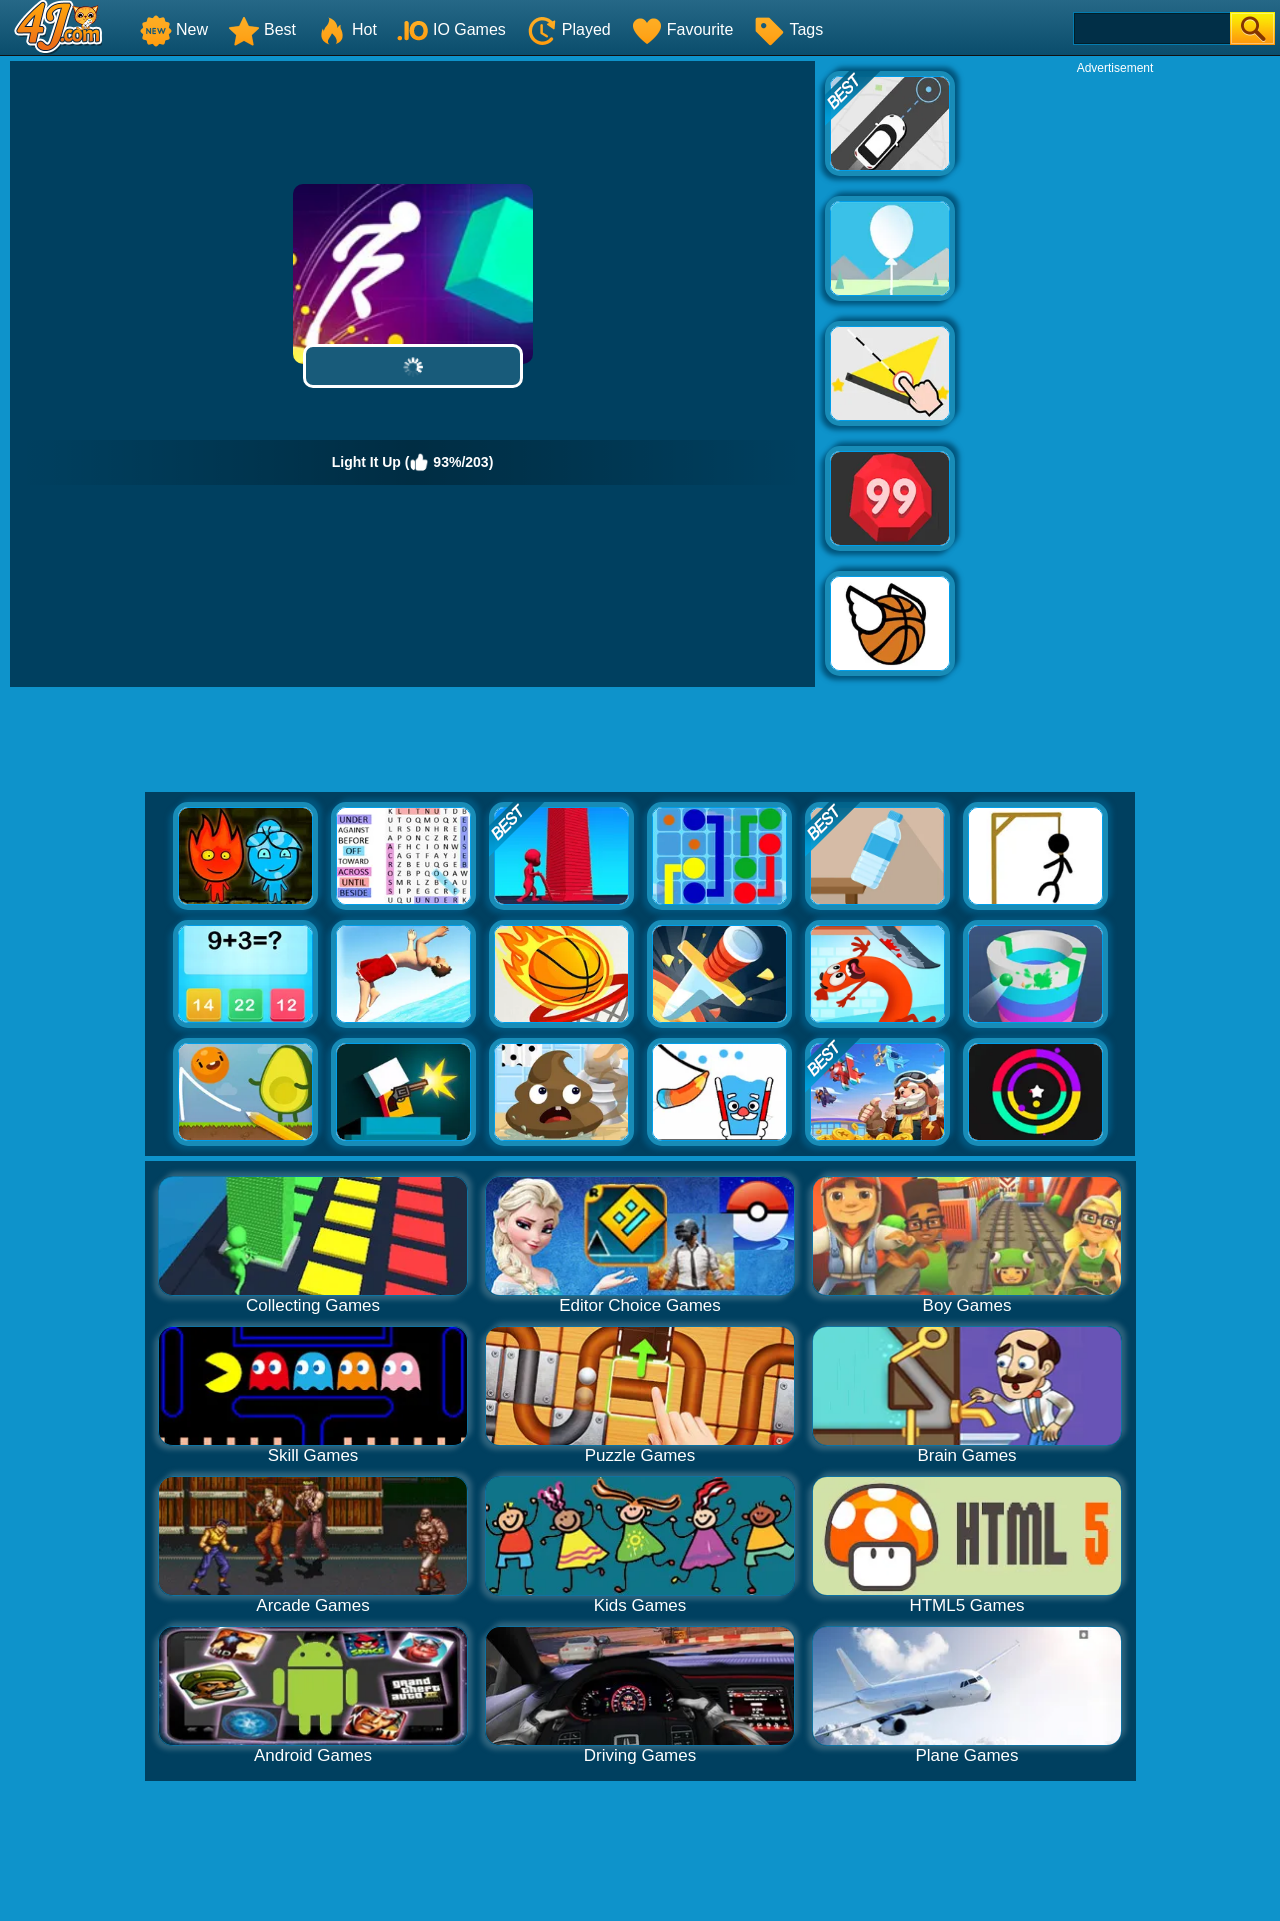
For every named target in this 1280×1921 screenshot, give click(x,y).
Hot (346, 29)
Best (262, 29)
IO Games (451, 29)
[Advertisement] (1115, 376)
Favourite (682, 29)
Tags (788, 29)
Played (568, 29)
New (174, 29)
